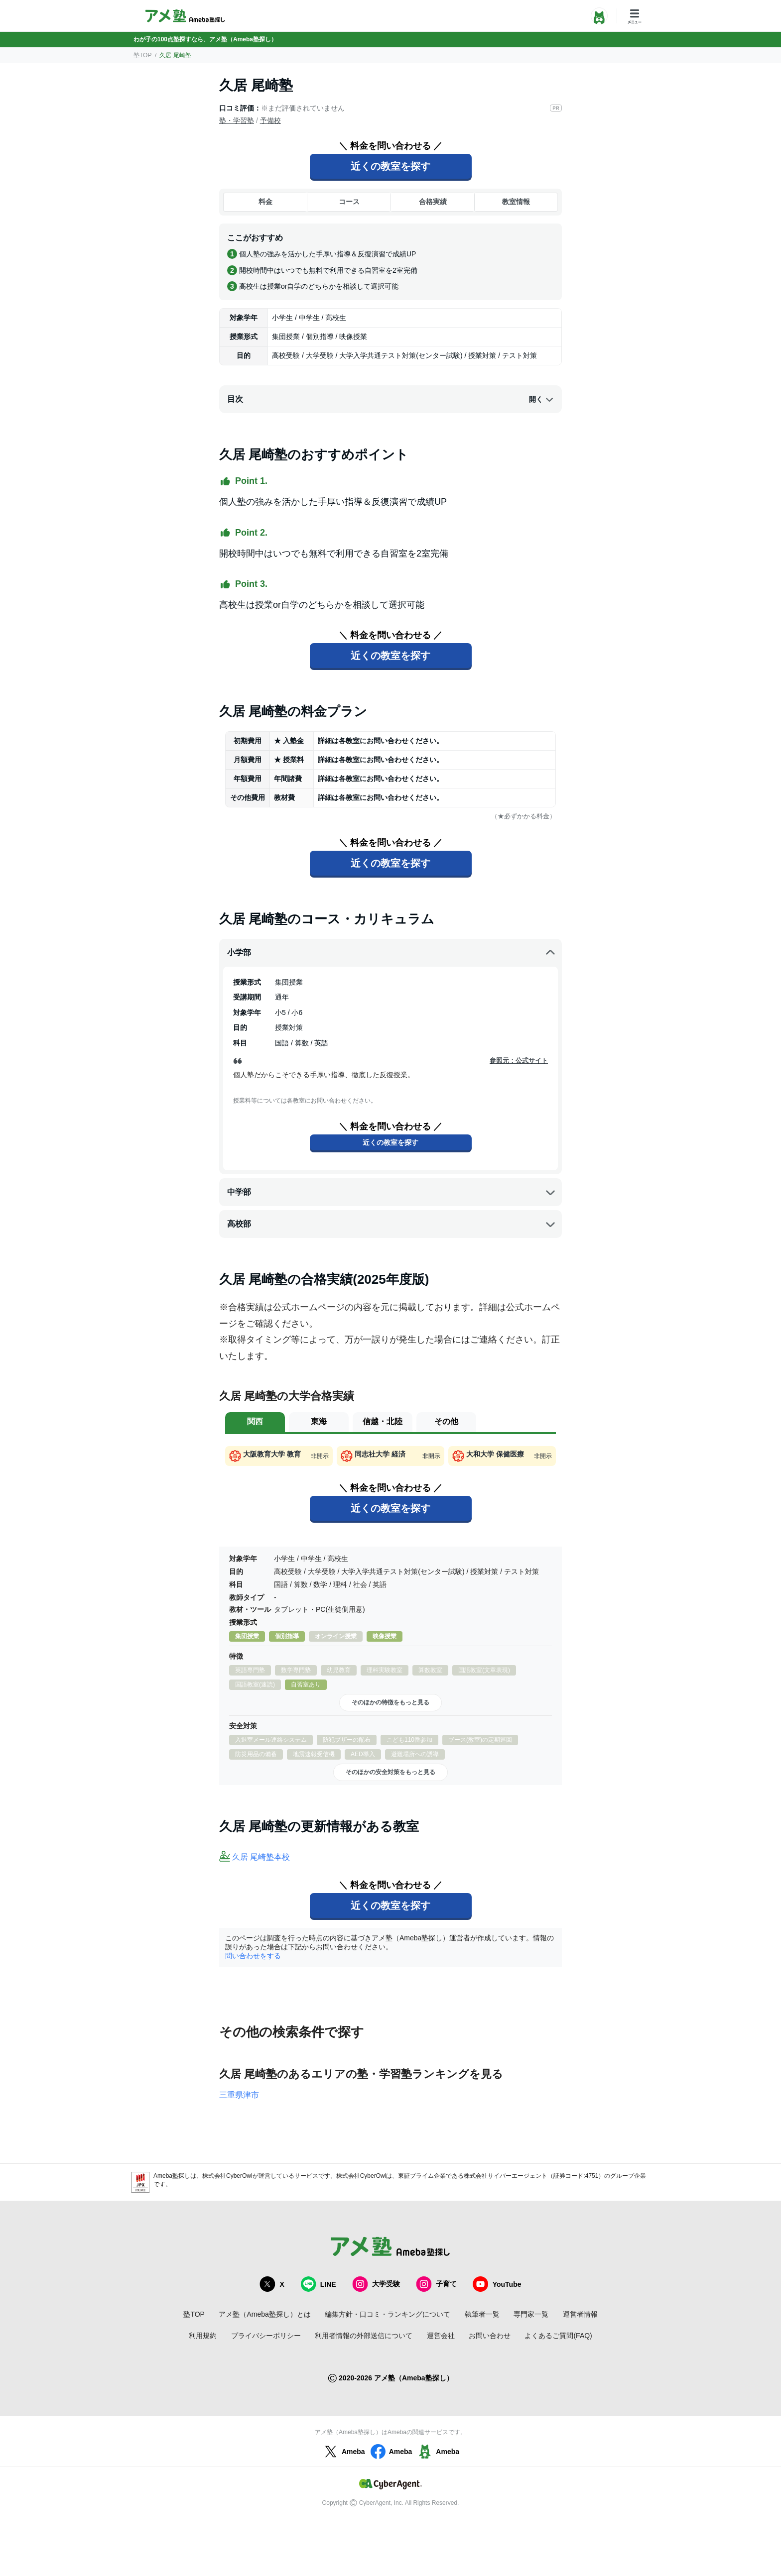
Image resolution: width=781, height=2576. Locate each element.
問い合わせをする (253, 1956)
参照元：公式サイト (519, 1060)
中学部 (391, 1192)
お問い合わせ (490, 2336)
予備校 (270, 120)
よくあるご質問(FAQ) (558, 2336)
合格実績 (433, 202)
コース (349, 202)
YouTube (497, 2284)
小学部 (391, 952)
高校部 (391, 1224)
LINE (318, 2284)
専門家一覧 (531, 2314)
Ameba (343, 2452)
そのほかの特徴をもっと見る (390, 1702)
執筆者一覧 (482, 2314)
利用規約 (203, 2336)
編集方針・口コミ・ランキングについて (387, 2314)
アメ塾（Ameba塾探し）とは (264, 2314)
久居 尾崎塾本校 (261, 1857)
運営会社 (441, 2336)
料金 (265, 202)
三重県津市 (239, 2095)
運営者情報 (580, 2314)
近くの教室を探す (390, 166)
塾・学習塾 (236, 120)
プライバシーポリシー (266, 2336)
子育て (436, 2284)
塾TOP (142, 55)
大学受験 (376, 2284)
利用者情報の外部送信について (363, 2336)
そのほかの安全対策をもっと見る (390, 1772)
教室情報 (516, 202)
